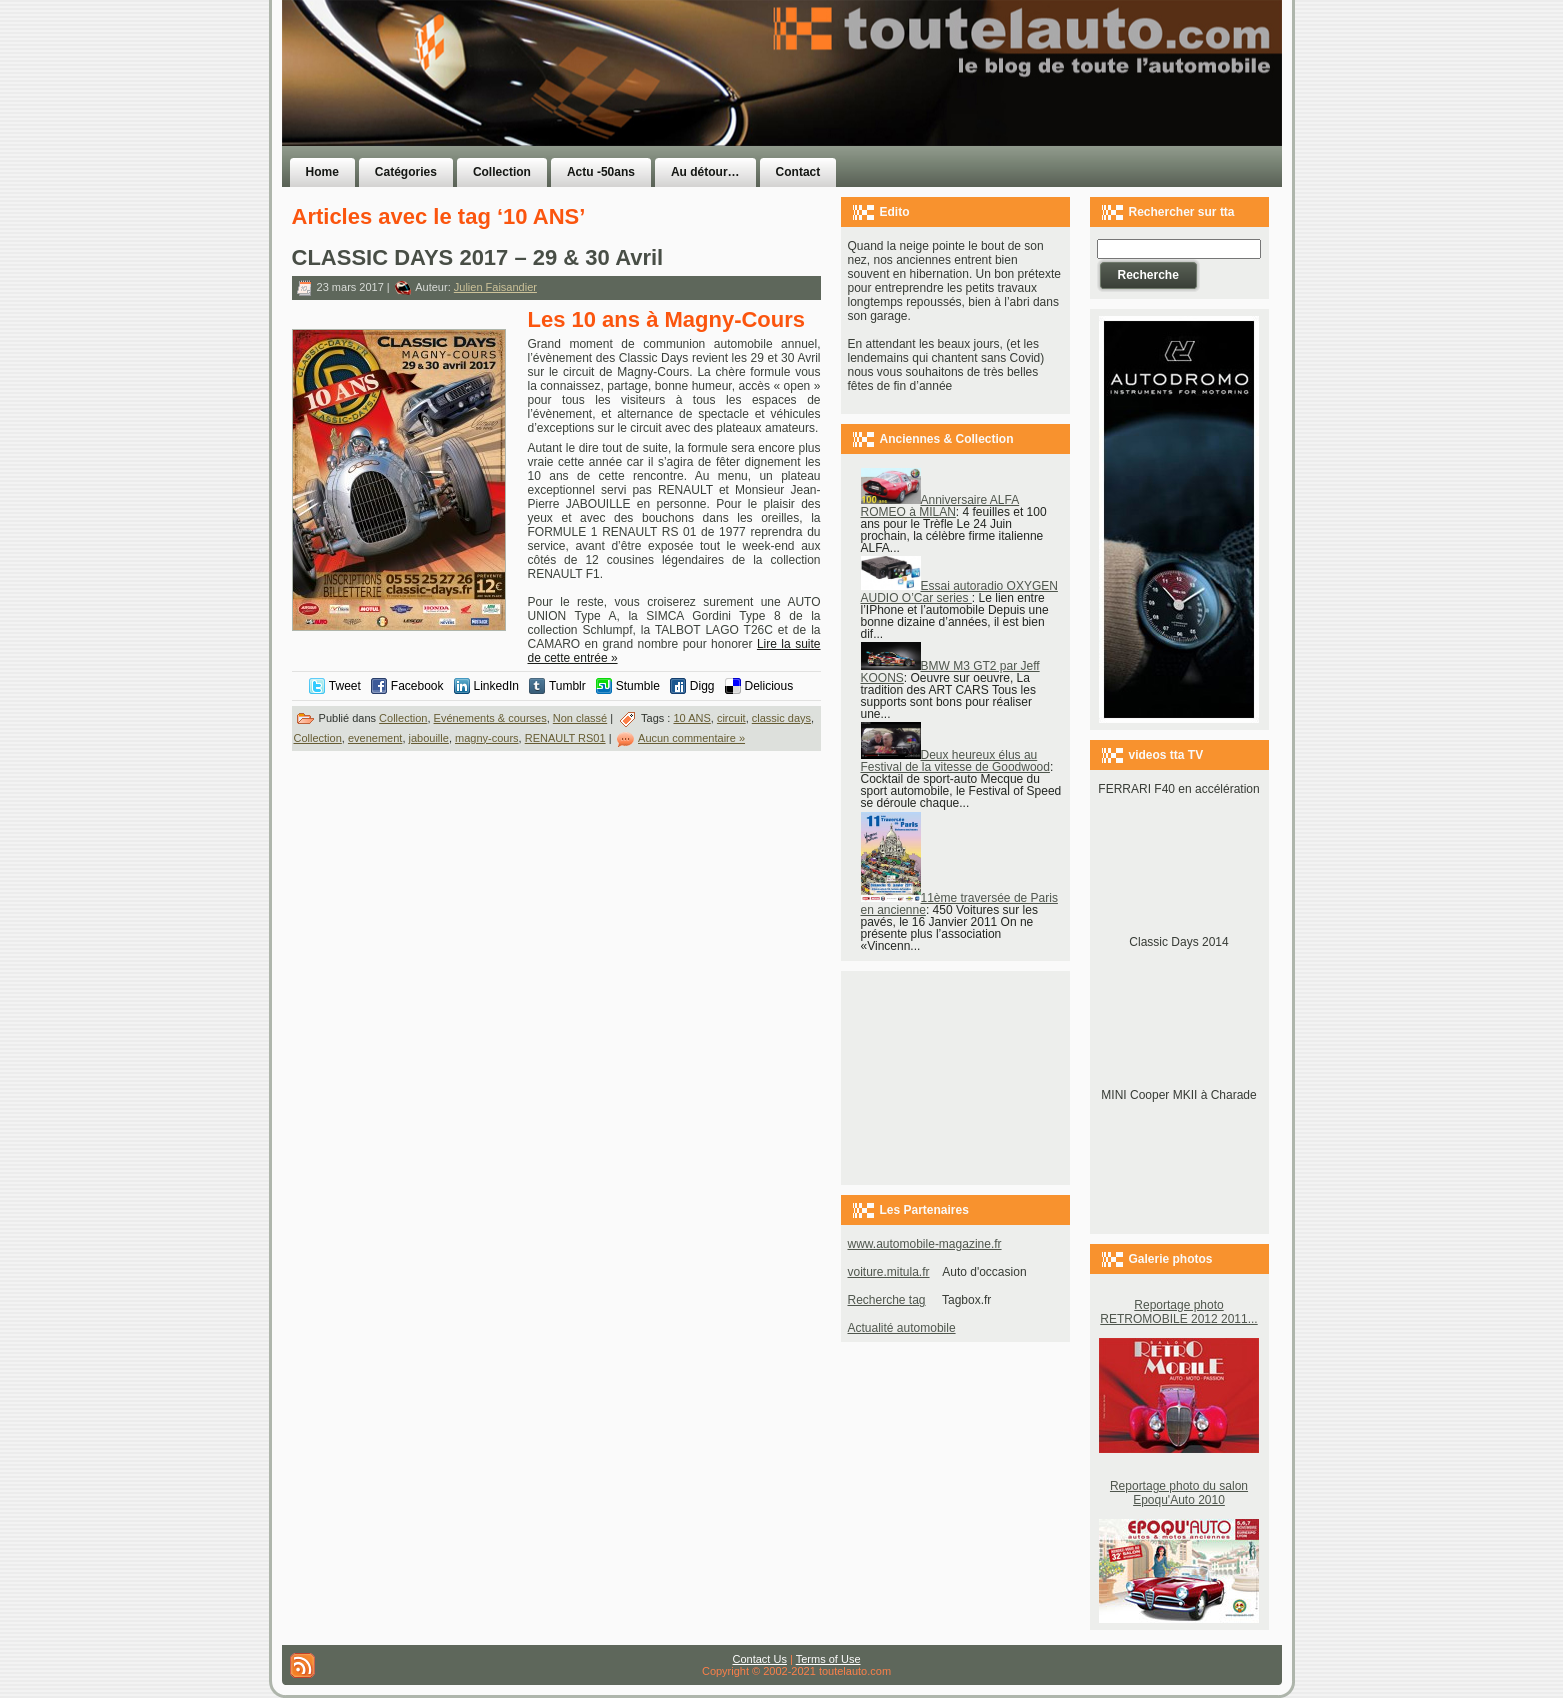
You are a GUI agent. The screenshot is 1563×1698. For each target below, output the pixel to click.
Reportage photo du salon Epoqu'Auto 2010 (1179, 1493)
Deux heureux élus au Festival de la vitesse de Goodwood (955, 761)
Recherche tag (887, 1300)
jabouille (429, 738)
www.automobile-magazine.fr (925, 1244)
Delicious (769, 686)
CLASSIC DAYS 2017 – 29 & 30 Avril (478, 257)
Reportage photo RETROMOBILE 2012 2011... (1178, 1312)
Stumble (638, 686)
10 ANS (691, 718)
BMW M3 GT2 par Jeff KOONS (950, 672)
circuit (731, 718)
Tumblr (567, 686)
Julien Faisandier (495, 287)
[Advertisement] (1034, 113)
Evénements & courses (490, 718)
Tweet (345, 686)
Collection (403, 718)
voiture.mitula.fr (889, 1272)
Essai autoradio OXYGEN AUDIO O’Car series (959, 592)
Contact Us (760, 1659)
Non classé (580, 718)
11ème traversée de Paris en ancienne (959, 904)
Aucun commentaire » (691, 738)
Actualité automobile (902, 1328)
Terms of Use (828, 1659)
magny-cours (487, 738)
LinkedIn (496, 686)
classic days (781, 718)
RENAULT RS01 (565, 738)
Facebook (417, 686)
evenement (375, 738)
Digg (702, 686)
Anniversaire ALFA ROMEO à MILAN (940, 506)
